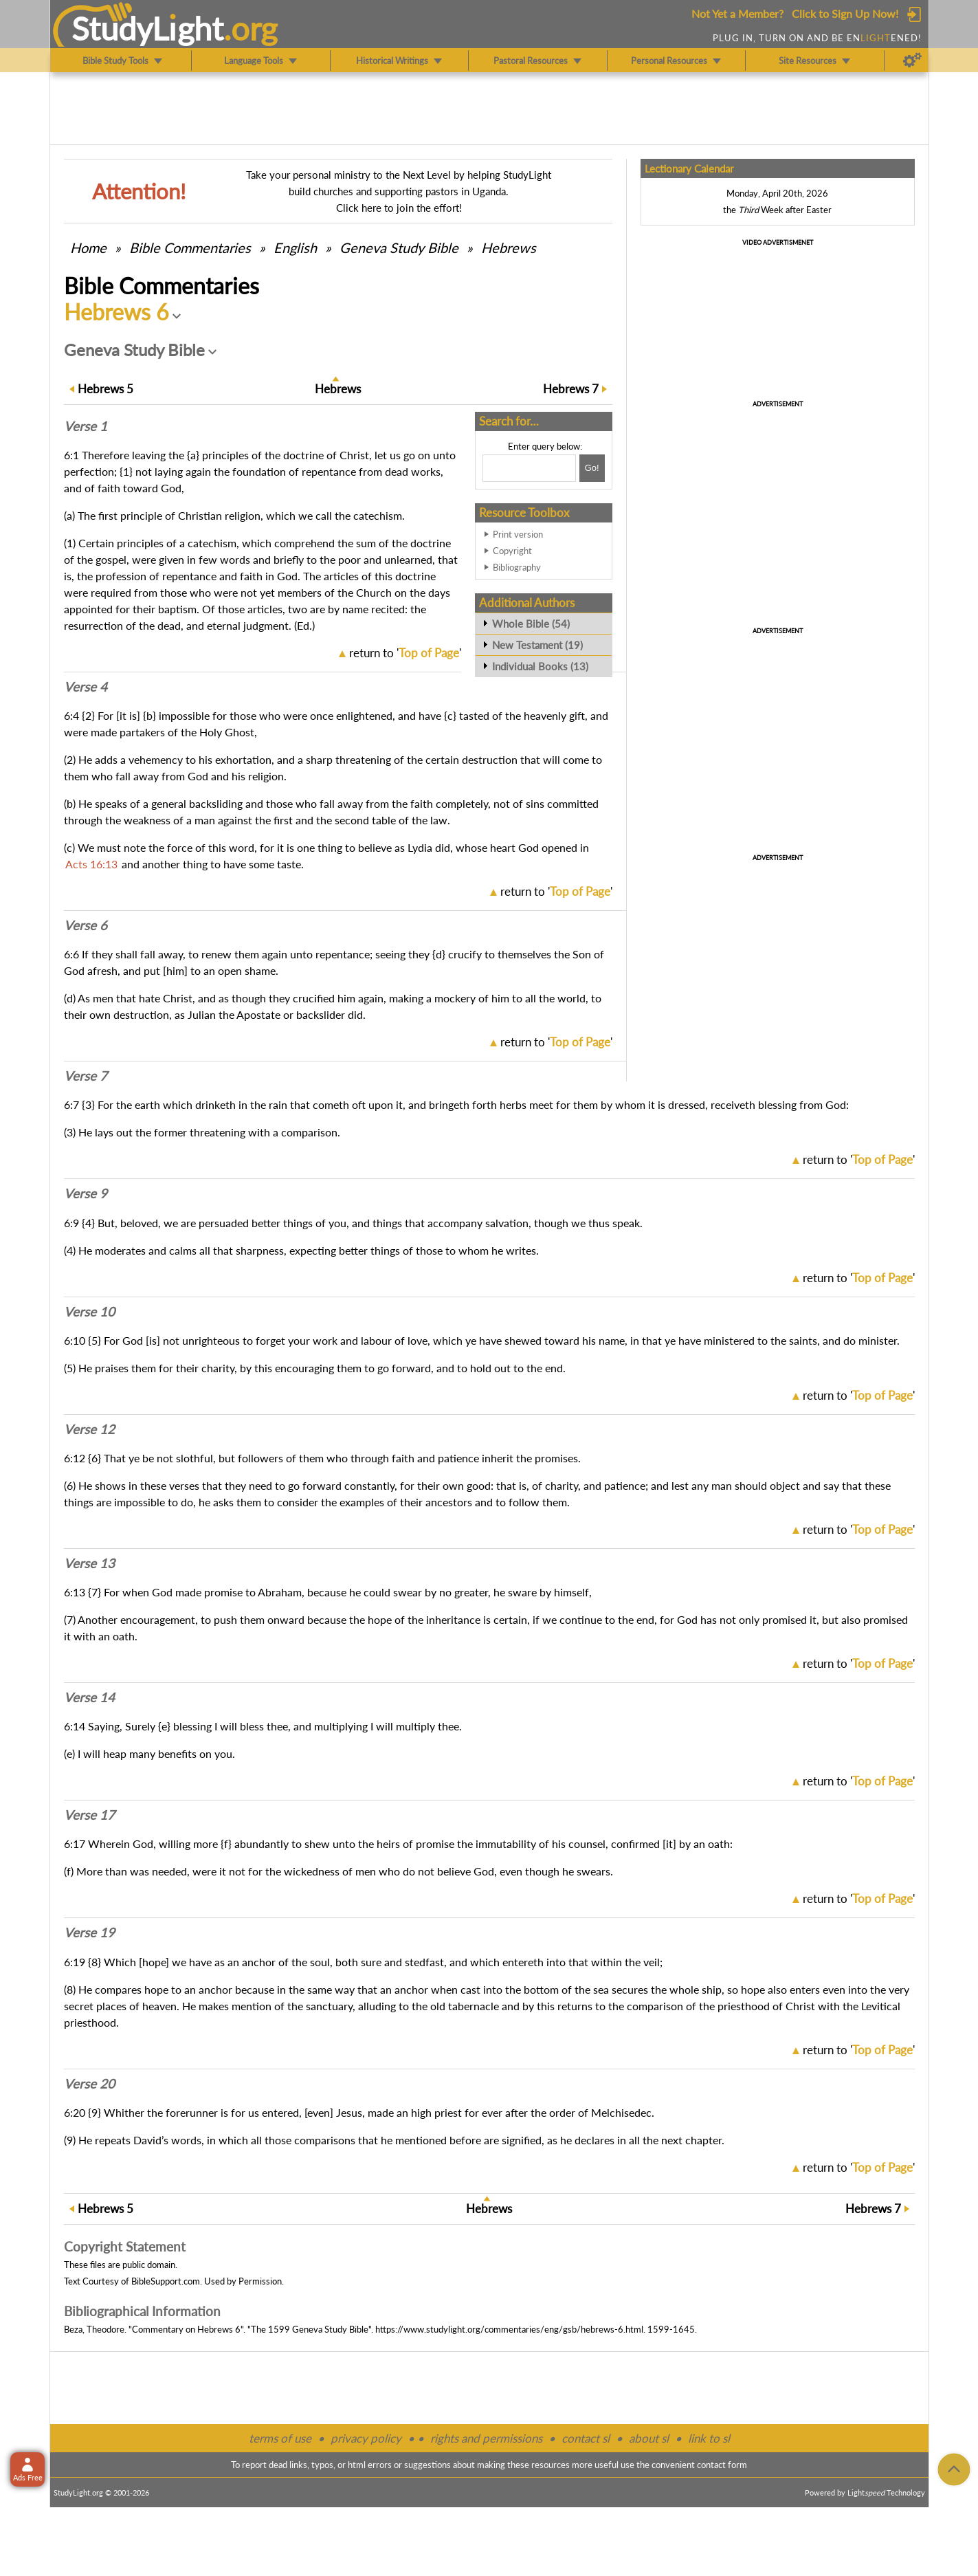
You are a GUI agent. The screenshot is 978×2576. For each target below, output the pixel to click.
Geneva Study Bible (399, 247)
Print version (518, 534)
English (295, 247)
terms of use (280, 2438)
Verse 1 (85, 426)
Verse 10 (89, 1311)
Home (88, 247)
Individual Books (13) (540, 666)
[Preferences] (912, 60)
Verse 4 (85, 686)
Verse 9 (85, 1193)
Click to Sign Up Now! (845, 13)
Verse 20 (89, 2083)
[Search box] (529, 468)
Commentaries (190, 247)
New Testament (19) (537, 645)
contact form (722, 2464)
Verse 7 (85, 1075)
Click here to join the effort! (399, 207)
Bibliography (517, 567)
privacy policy (366, 2438)
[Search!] (592, 468)
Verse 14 (89, 1697)
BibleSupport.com (165, 2281)
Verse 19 (89, 1932)
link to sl (709, 2438)
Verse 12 (89, 1429)
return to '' (405, 653)
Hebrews (508, 247)
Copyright (512, 550)
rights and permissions (486, 2438)
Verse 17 (89, 1815)
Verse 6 (85, 925)
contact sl (586, 2438)
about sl (649, 2438)
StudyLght (147, 28)
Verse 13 (89, 1563)
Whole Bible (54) (531, 623)
